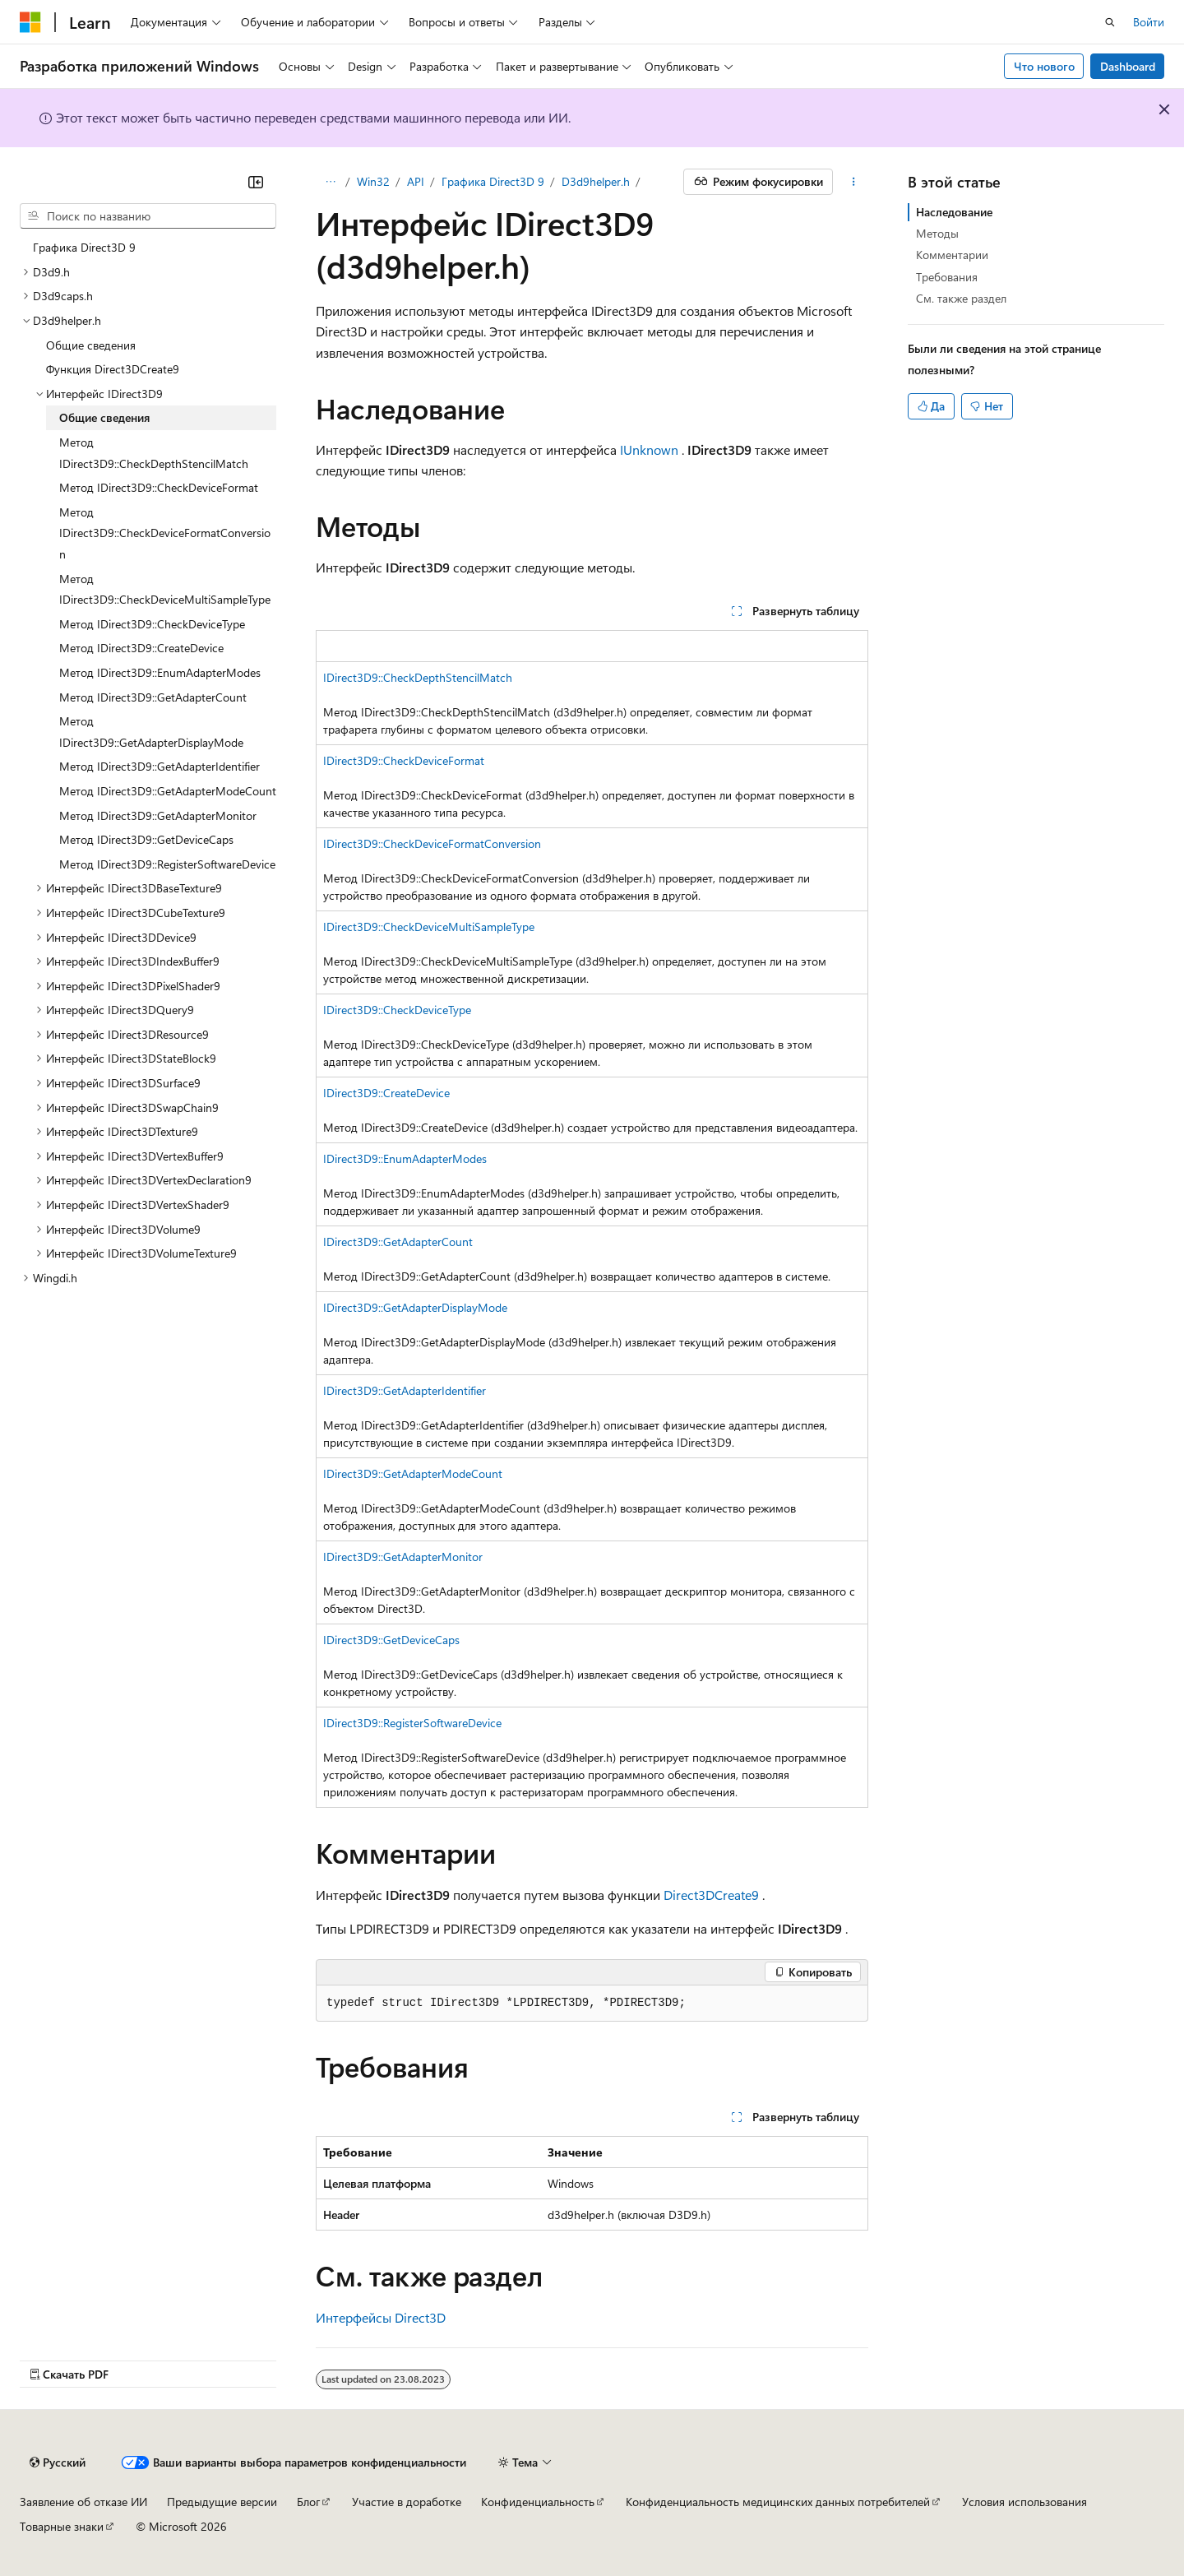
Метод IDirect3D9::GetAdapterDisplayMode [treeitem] (151, 731)
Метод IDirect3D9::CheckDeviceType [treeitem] (152, 624)
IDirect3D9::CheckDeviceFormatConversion (432, 843)
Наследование (954, 212)
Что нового (1044, 66)
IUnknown (649, 449)
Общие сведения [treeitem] (91, 345)
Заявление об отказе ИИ (83, 2501)
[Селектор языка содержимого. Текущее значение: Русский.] (57, 2462)
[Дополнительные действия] (853, 182)
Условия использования (1024, 2501)
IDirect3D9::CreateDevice (386, 1092)
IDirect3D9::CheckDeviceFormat (403, 760)
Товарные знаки (62, 2526)
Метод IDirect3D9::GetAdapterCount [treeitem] (153, 697)
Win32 (373, 181)
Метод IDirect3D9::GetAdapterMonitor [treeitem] (158, 815)
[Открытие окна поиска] (1110, 22)
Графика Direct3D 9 (493, 181)
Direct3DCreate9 (711, 1894)
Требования (947, 277)
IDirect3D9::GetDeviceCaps (391, 1639)
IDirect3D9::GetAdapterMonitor (403, 1556)
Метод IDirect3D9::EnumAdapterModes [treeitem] (160, 672)
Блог (308, 2501)
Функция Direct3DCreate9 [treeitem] (112, 369)
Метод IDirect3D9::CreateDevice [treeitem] (141, 648)
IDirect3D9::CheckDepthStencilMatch (417, 677)
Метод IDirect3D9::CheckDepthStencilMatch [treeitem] (153, 452)
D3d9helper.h (596, 181)
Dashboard (1127, 66)
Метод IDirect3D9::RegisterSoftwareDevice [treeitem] (167, 864)
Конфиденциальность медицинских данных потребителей (778, 2501)
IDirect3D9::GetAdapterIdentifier (404, 1390)
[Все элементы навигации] (330, 182)
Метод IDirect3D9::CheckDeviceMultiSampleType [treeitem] (165, 589)
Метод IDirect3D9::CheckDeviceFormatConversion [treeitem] (165, 533)
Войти (1148, 22)
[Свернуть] (255, 182)
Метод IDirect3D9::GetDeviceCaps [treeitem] (146, 839)
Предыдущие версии (222, 2501)
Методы (937, 233)
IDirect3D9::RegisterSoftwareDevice (412, 1722)
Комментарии (952, 254)
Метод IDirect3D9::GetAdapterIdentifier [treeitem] (159, 766)
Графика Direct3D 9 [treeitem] (84, 247)
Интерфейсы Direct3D (381, 2317)
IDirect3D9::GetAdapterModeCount (412, 1473)
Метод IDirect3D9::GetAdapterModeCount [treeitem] (167, 791)
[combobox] (148, 216)
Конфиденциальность (537, 2501)
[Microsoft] (30, 22)
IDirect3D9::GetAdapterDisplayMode (415, 1307)
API (415, 181)
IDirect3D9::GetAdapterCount (398, 1241)
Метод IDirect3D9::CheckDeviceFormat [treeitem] (158, 487)
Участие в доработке (406, 2501)
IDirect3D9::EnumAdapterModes (405, 1158)
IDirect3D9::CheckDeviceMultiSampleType (428, 926)
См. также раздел (961, 298)
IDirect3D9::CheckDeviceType (397, 1009)
